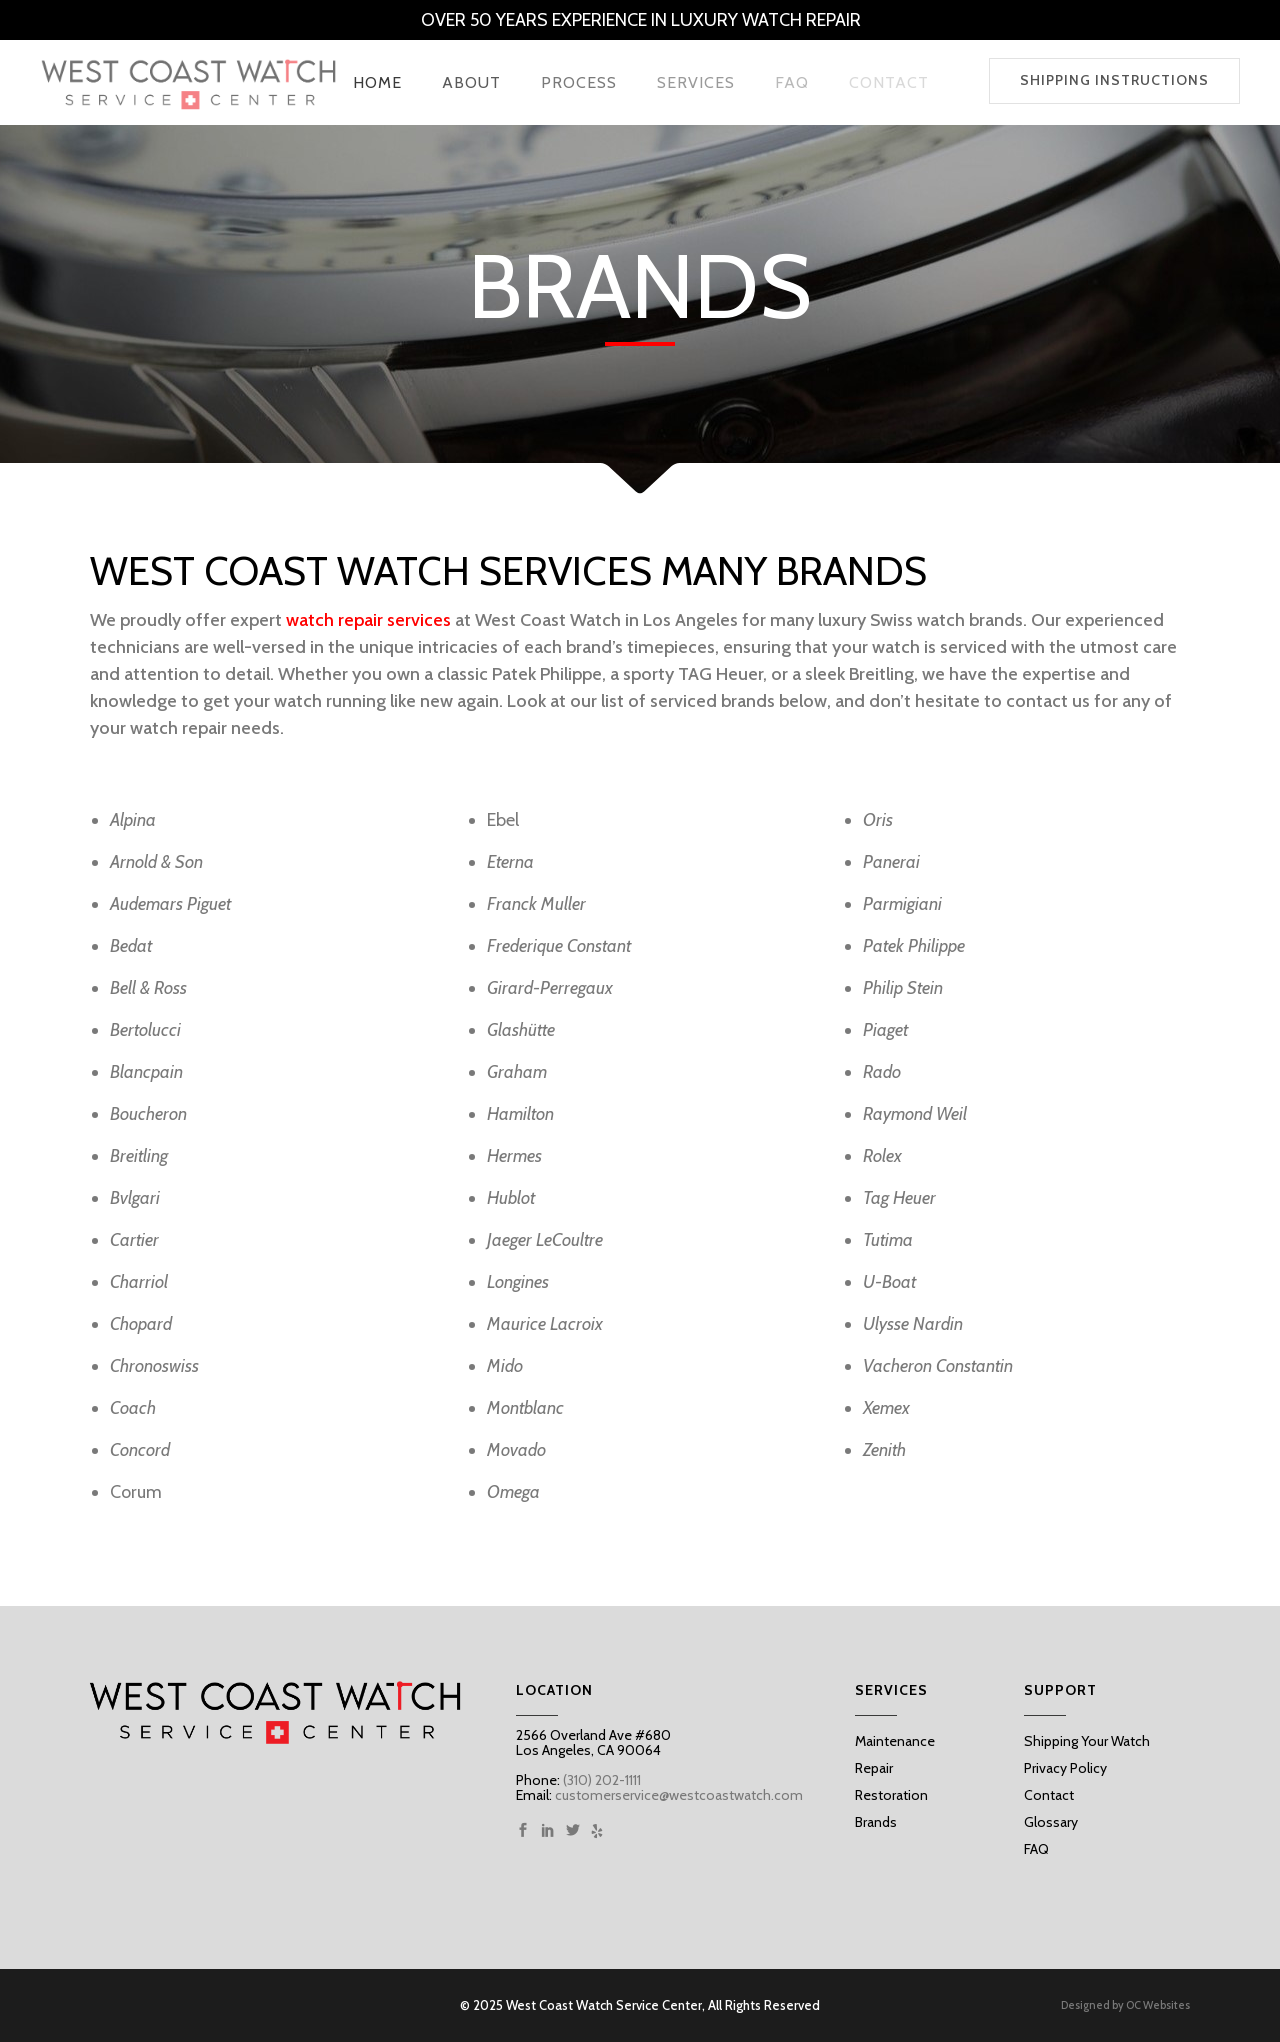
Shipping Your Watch (1087, 1741)
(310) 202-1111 (600, 1780)
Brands (876, 1822)
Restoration (891, 1795)
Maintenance (895, 1741)
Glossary (1051, 1822)
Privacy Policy (1065, 1768)
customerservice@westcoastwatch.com (679, 1795)
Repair (874, 1768)
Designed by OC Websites (1125, 2005)
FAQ (1036, 1849)
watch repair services (368, 620)
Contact (1049, 1795)
